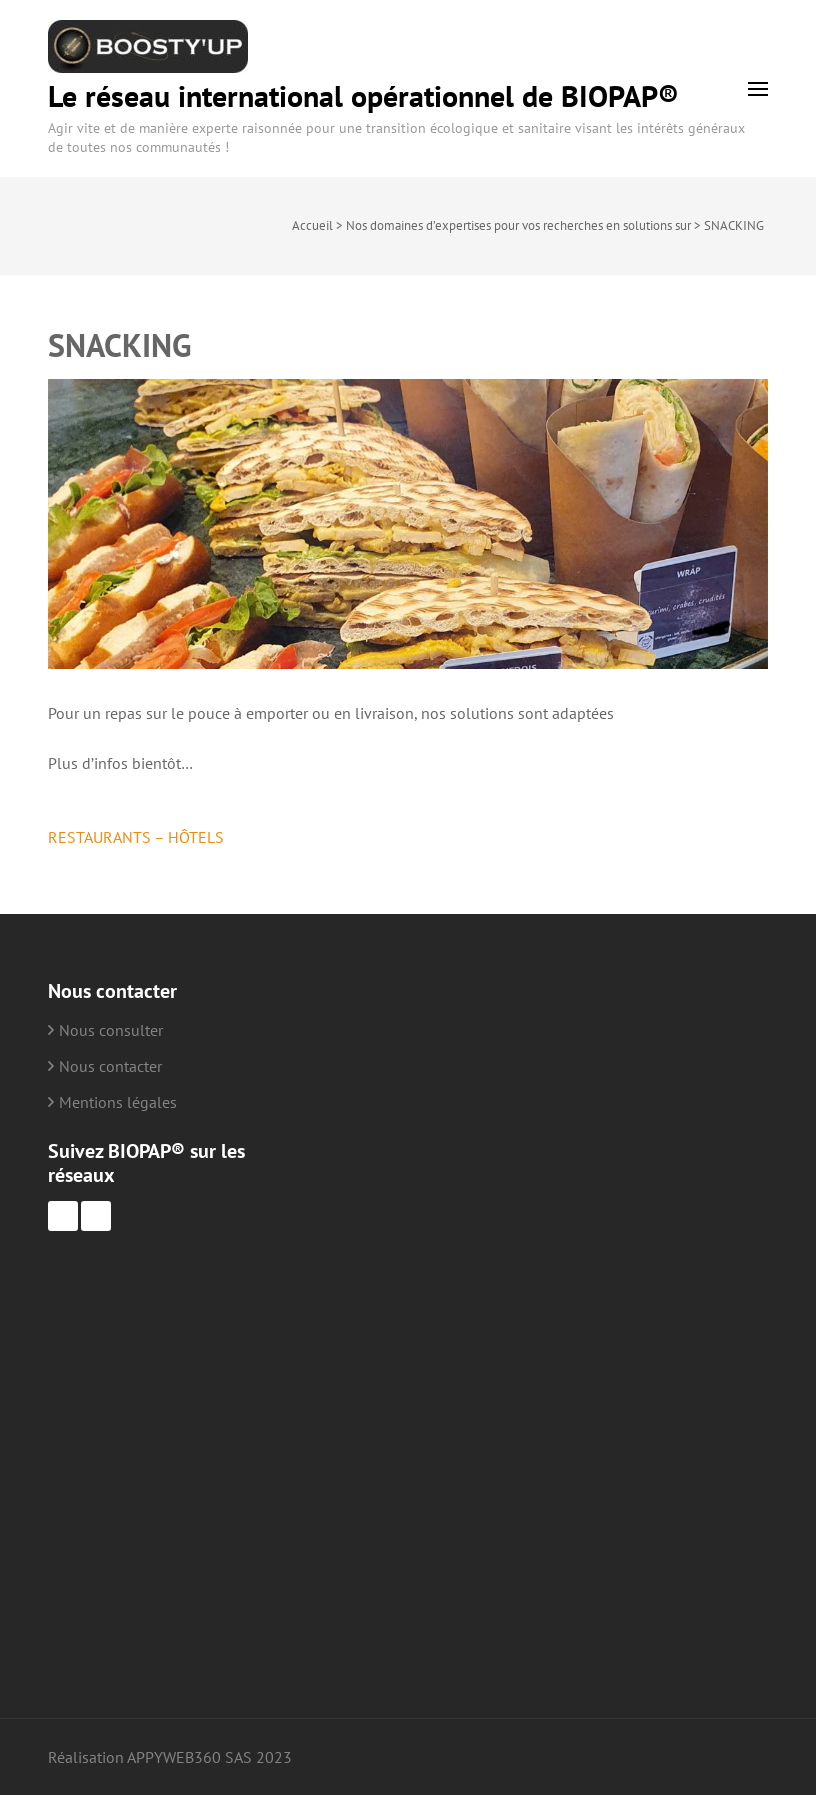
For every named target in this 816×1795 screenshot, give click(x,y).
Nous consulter (111, 1030)
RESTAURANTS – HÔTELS (136, 837)
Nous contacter (110, 1066)
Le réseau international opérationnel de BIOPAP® (363, 95)
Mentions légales (118, 1102)
